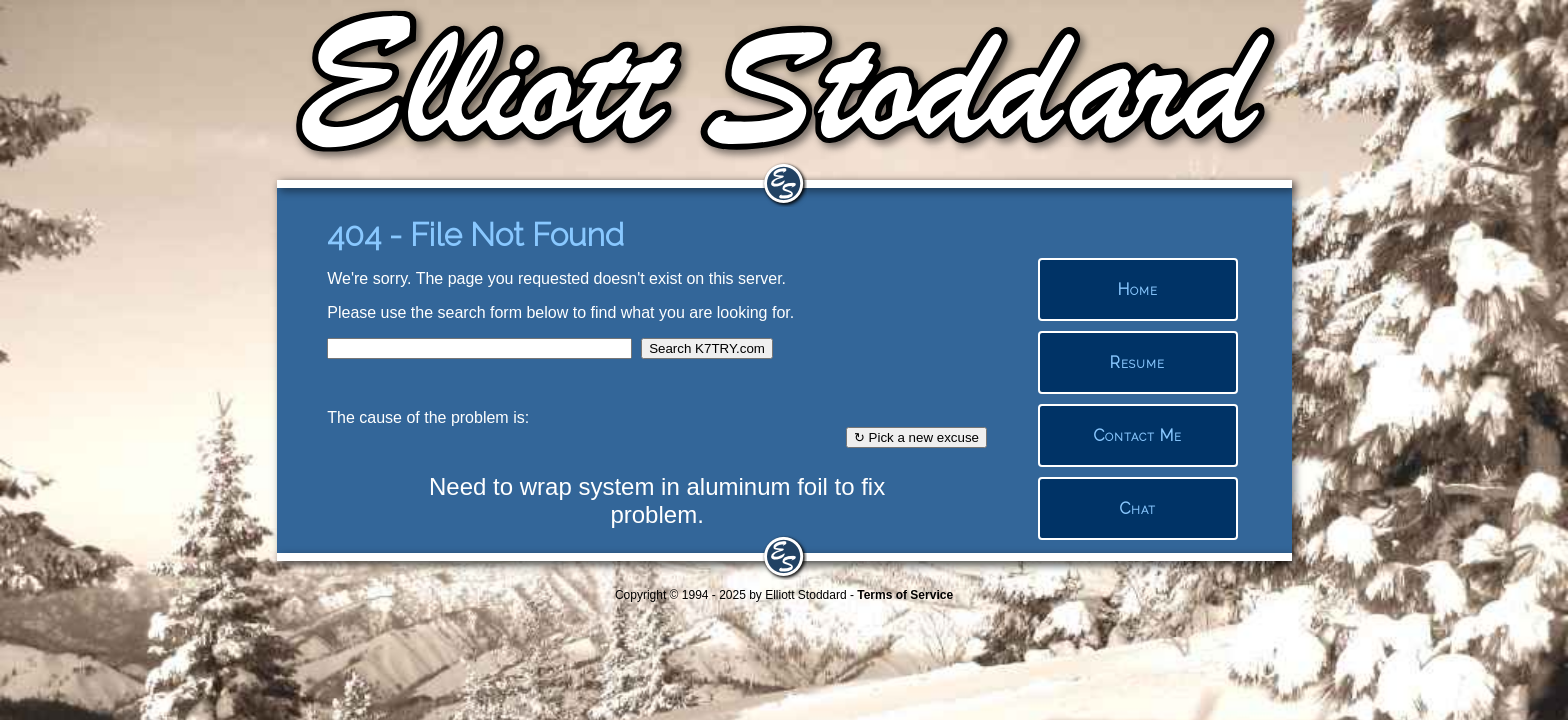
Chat (1137, 508)
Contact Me (1137, 435)
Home (1138, 289)
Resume (1137, 362)
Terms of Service (905, 595)
